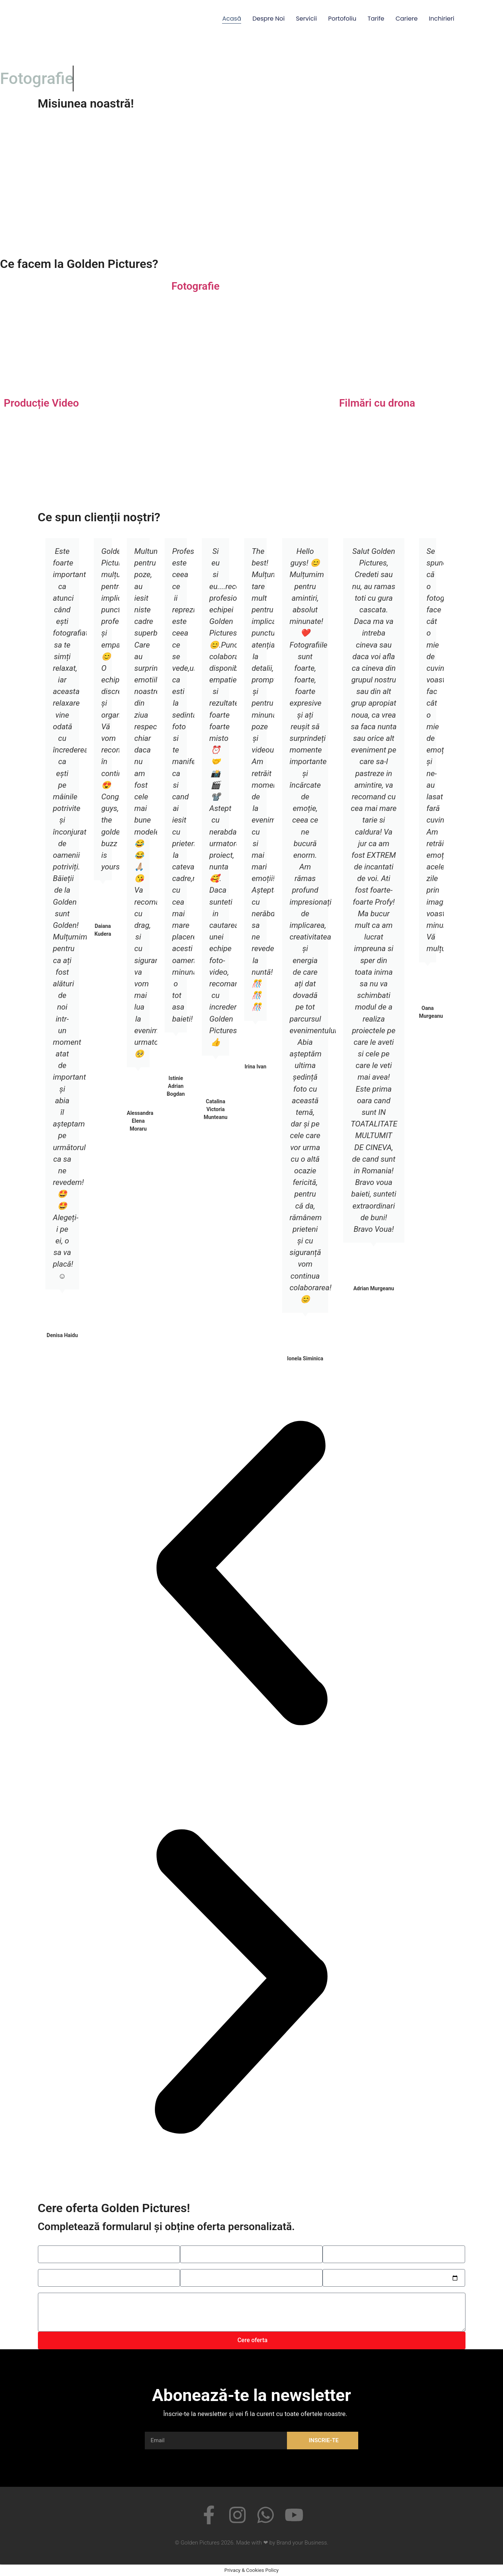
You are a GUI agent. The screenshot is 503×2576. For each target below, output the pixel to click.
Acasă (231, 18)
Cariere (406, 18)
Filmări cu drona (377, 403)
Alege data (337, 2266)
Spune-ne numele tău (66, 2242)
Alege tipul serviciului (66, 2266)
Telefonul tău (197, 2242)
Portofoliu (342, 18)
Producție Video (41, 403)
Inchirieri (441, 18)
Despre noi (268, 18)
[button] (241, 1574)
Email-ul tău (338, 2242)
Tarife (376, 18)
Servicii (306, 18)
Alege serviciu (198, 2266)
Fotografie (195, 286)
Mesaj (46, 2290)
